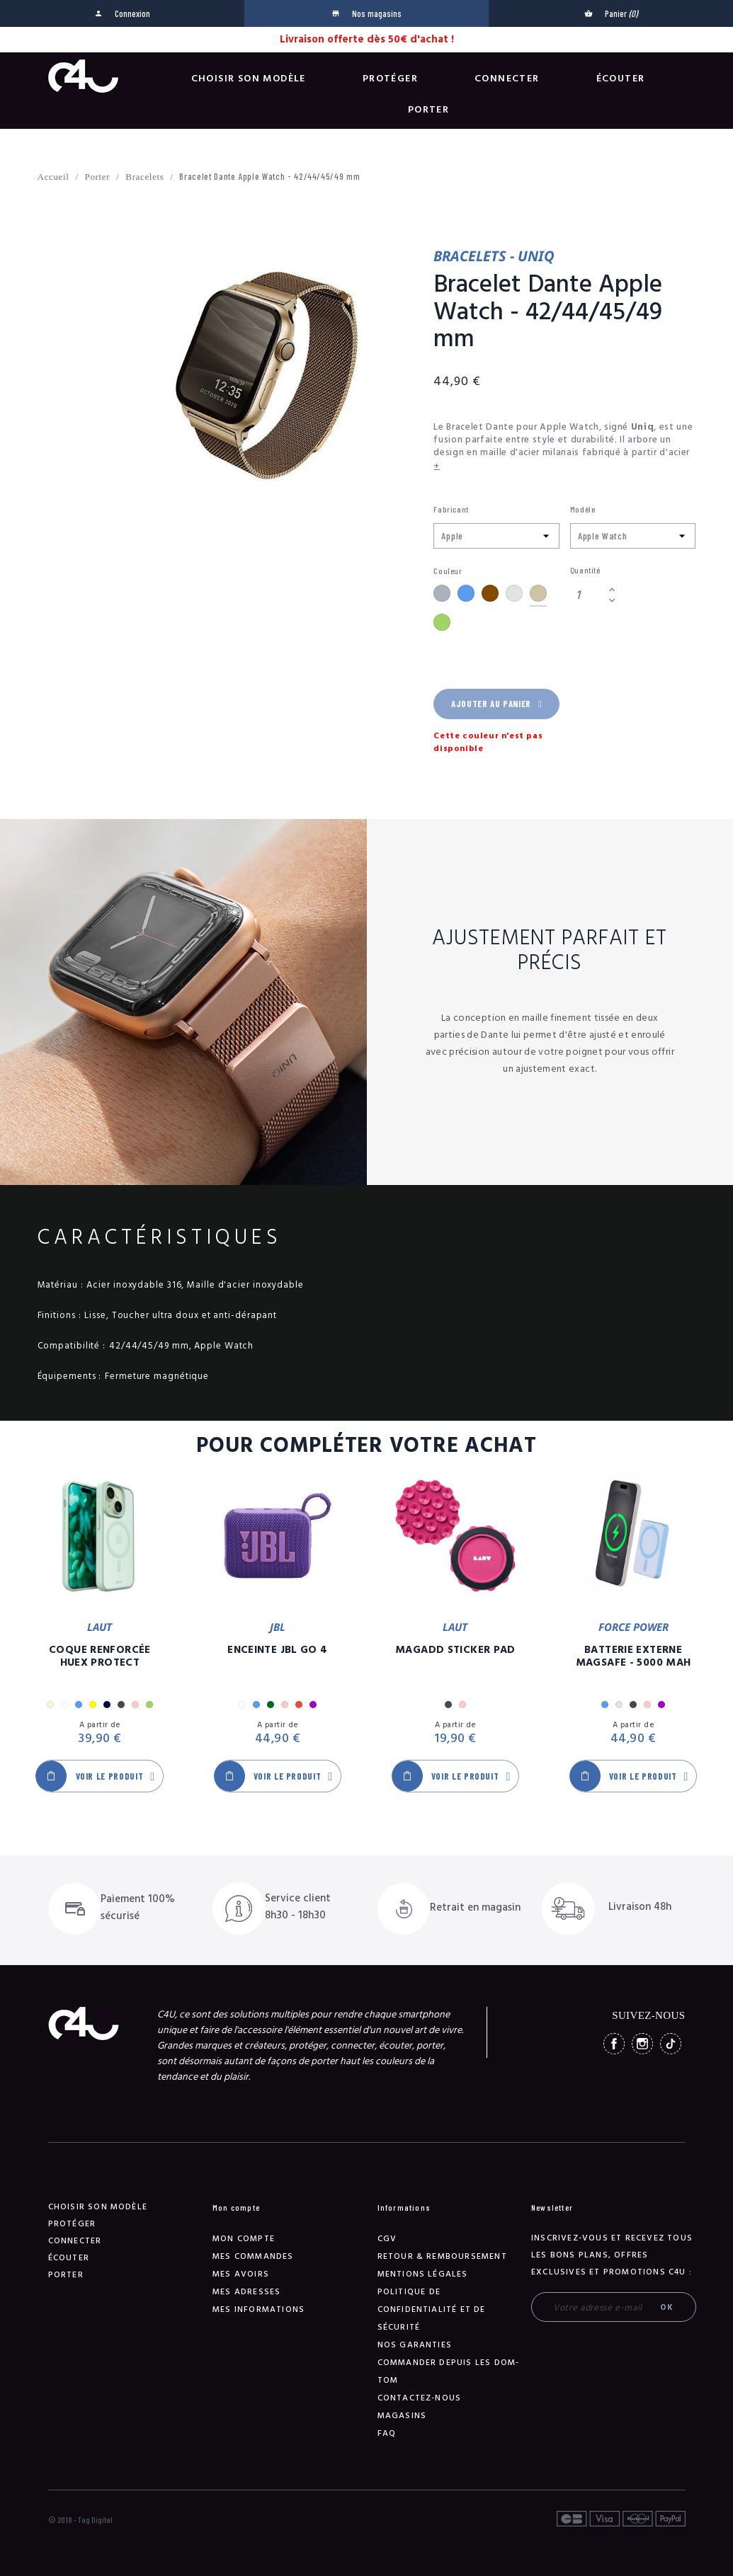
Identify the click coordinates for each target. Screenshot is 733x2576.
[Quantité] (587, 595)
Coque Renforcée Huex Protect (100, 1656)
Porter (428, 110)
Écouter (620, 78)
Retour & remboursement (442, 2256)
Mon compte (243, 2239)
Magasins (402, 2416)
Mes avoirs (240, 2274)
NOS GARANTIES (415, 2345)
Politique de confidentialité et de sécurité (431, 2309)
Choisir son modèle (248, 78)
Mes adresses (246, 2292)
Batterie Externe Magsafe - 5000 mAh (633, 1656)
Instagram (642, 2044)
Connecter (507, 78)
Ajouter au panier (496, 703)
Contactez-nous (419, 2398)
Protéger (390, 78)
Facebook (614, 2044)
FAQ (387, 2433)
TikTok (671, 2044)
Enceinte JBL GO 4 (277, 1650)
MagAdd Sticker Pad (455, 1650)
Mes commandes (253, 2256)
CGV (387, 2239)
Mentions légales (422, 2274)
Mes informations (258, 2309)
